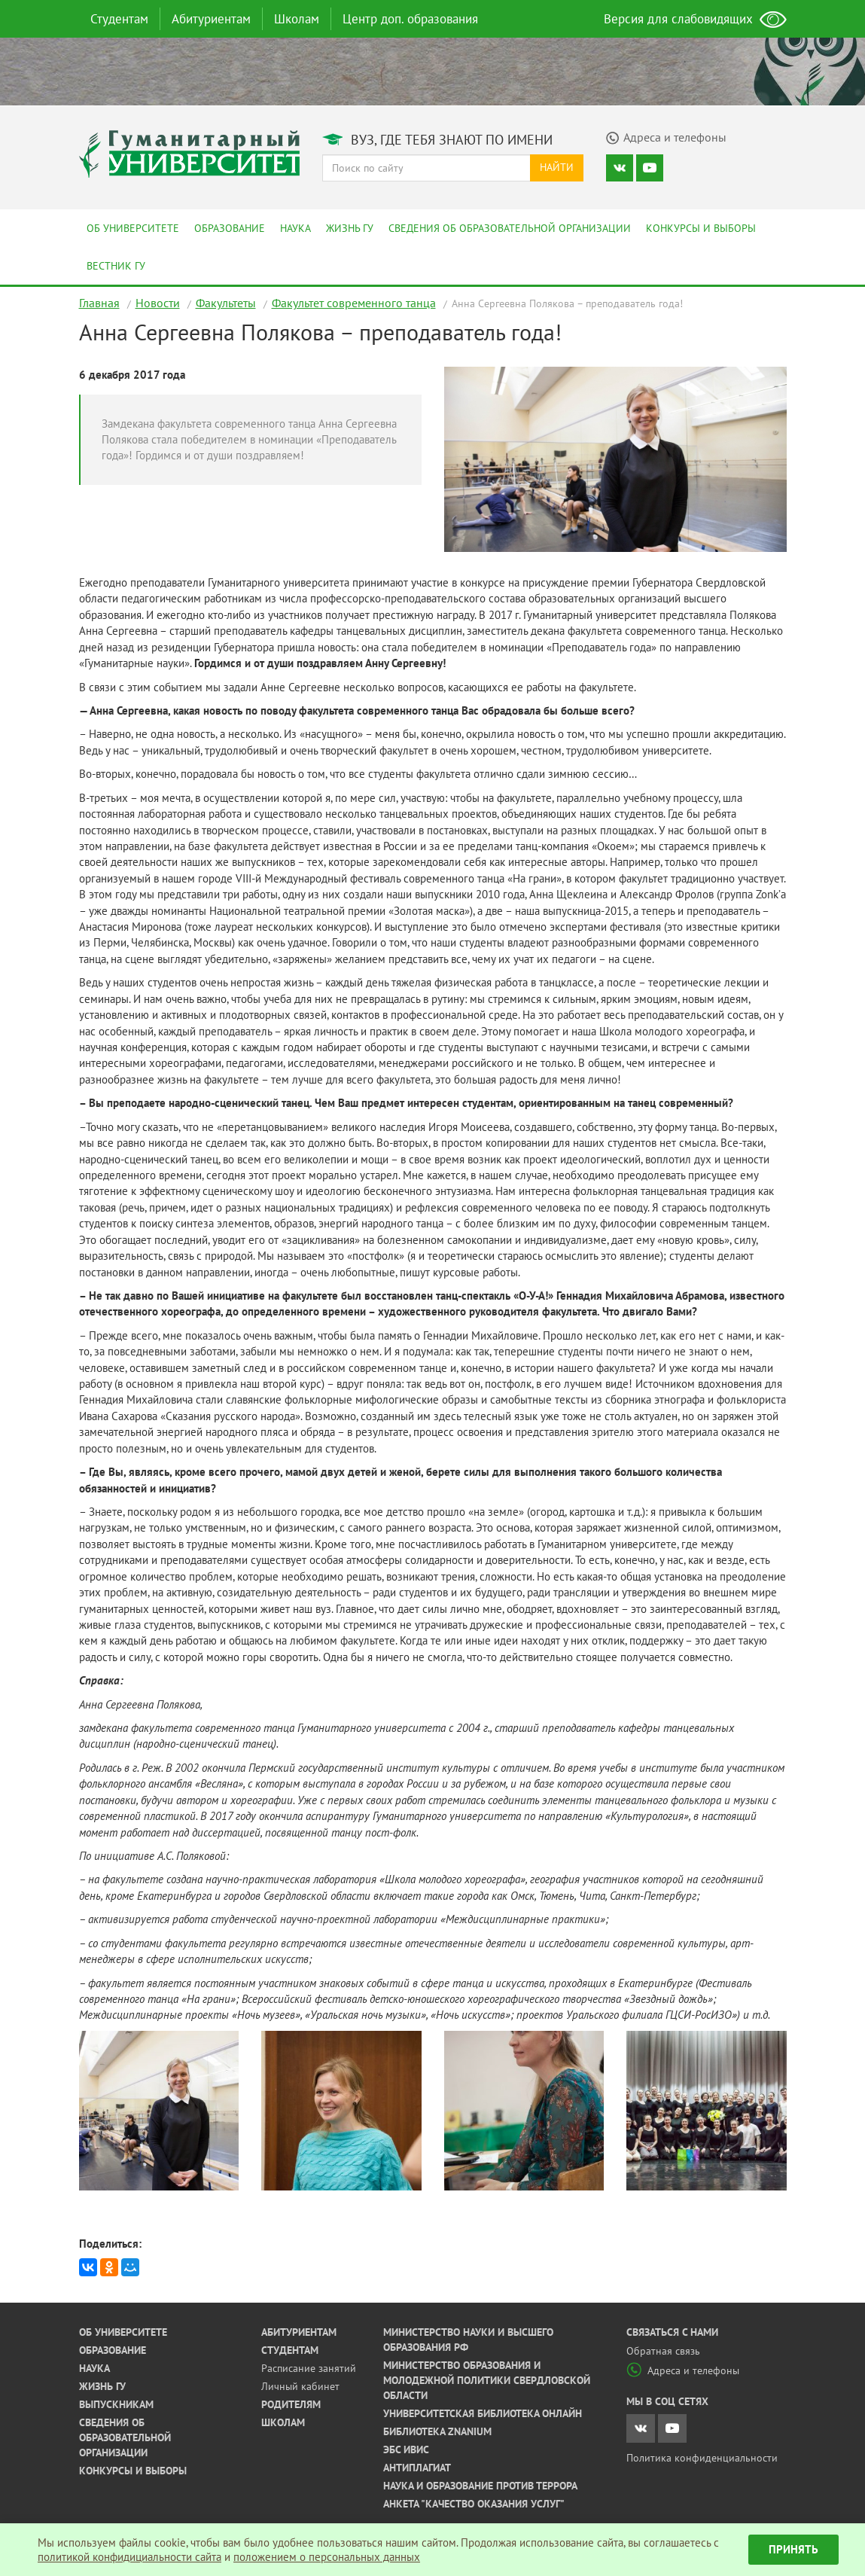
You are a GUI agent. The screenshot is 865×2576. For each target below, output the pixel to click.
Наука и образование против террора (480, 2485)
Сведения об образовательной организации (509, 228)
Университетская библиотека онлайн (482, 2413)
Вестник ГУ (116, 266)
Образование (229, 228)
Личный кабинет (300, 2386)
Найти (557, 167)
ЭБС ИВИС (406, 2449)
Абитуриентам (211, 19)
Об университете (133, 228)
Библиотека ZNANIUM (437, 2431)
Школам (296, 19)
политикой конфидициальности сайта (129, 2557)
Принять (793, 2549)
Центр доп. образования (410, 19)
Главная (99, 302)
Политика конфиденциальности (702, 2458)
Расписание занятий (308, 2368)
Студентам (119, 19)
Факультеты (226, 302)
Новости (158, 302)
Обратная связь (663, 2351)
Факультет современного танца (354, 302)
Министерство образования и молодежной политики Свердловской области (486, 2380)
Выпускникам (116, 2404)
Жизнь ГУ (349, 228)
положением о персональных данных (326, 2557)
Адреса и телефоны (682, 2370)
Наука (295, 228)
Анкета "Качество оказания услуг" (474, 2503)
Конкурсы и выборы (701, 228)
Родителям (291, 2404)
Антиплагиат (417, 2467)
